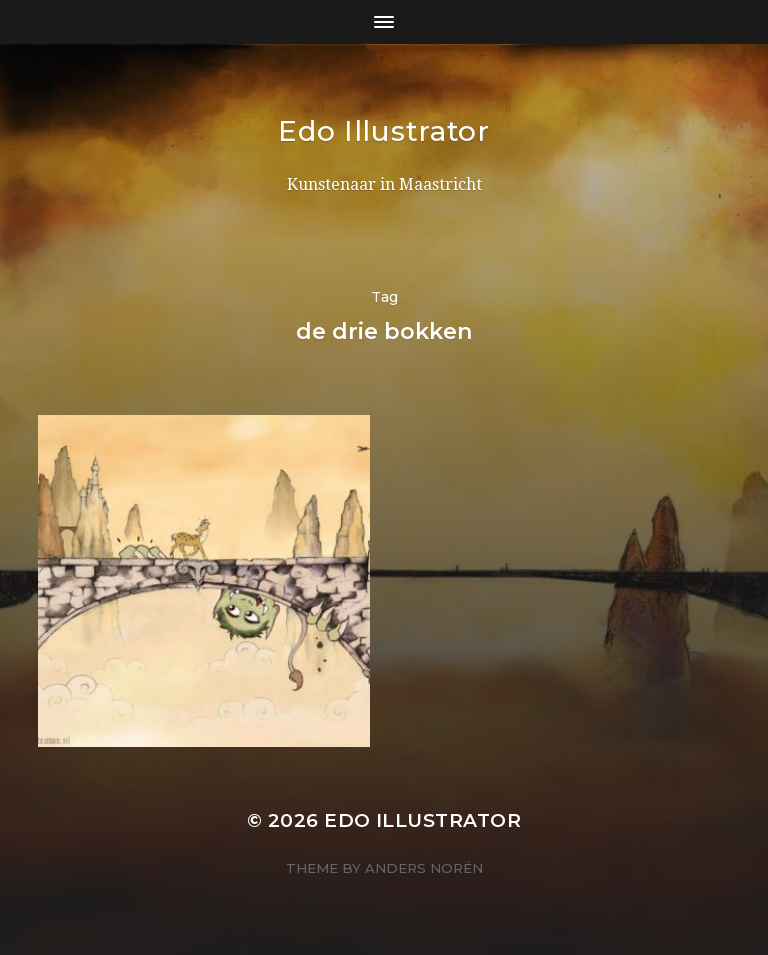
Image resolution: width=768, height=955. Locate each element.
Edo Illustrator (384, 131)
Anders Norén (424, 868)
